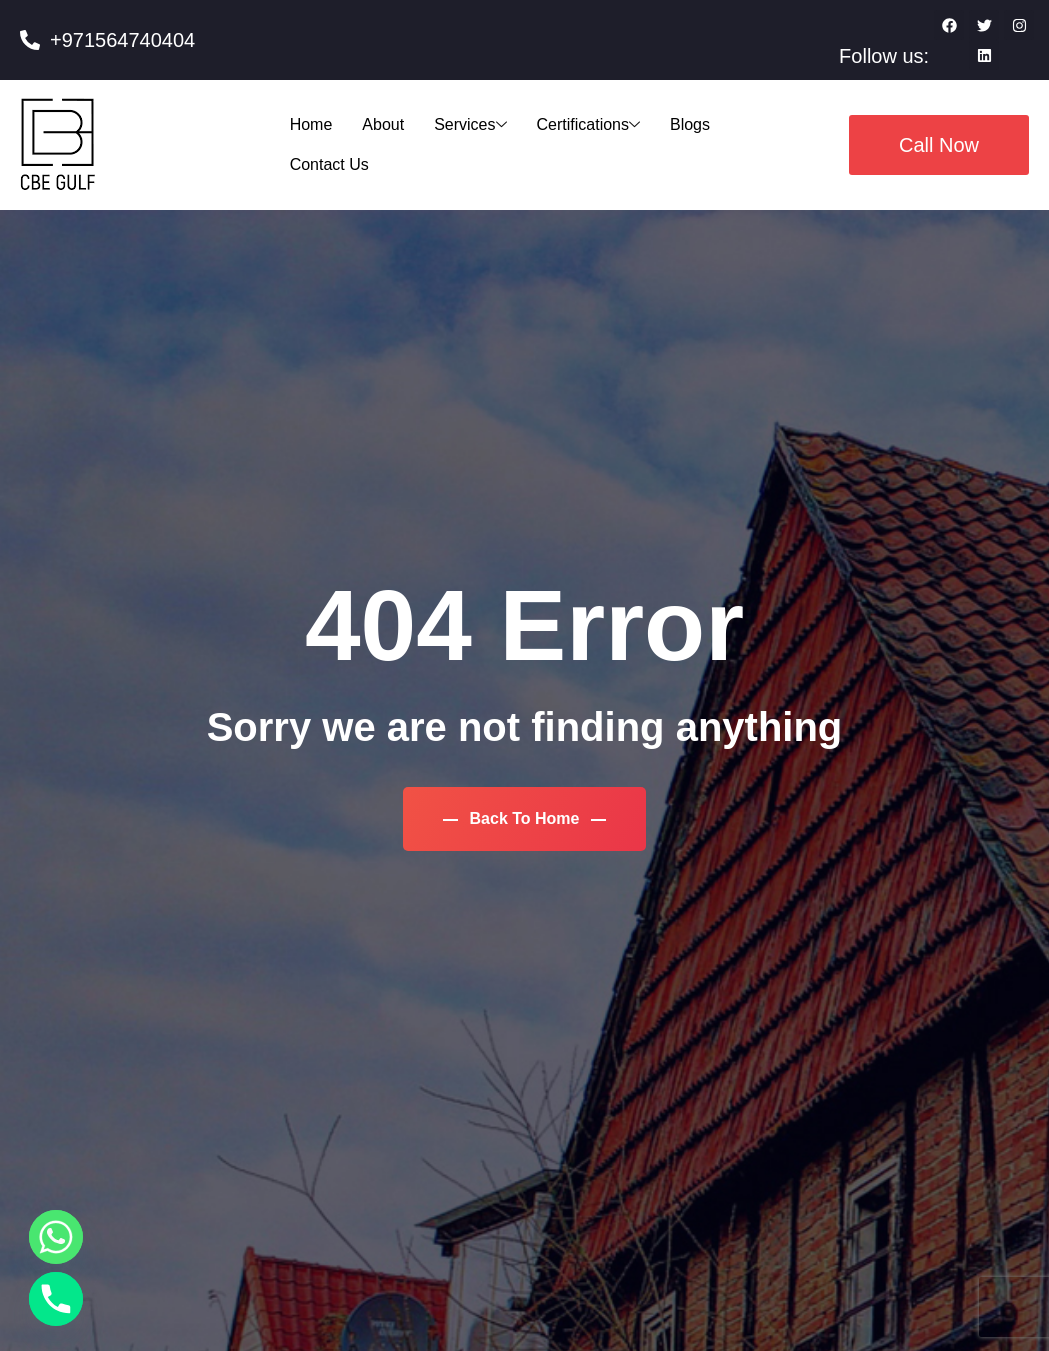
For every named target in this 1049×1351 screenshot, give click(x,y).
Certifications (588, 124)
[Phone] (56, 1299)
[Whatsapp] (56, 1237)
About (383, 124)
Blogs (690, 124)
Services (470, 124)
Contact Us (329, 164)
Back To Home (524, 818)
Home (311, 124)
